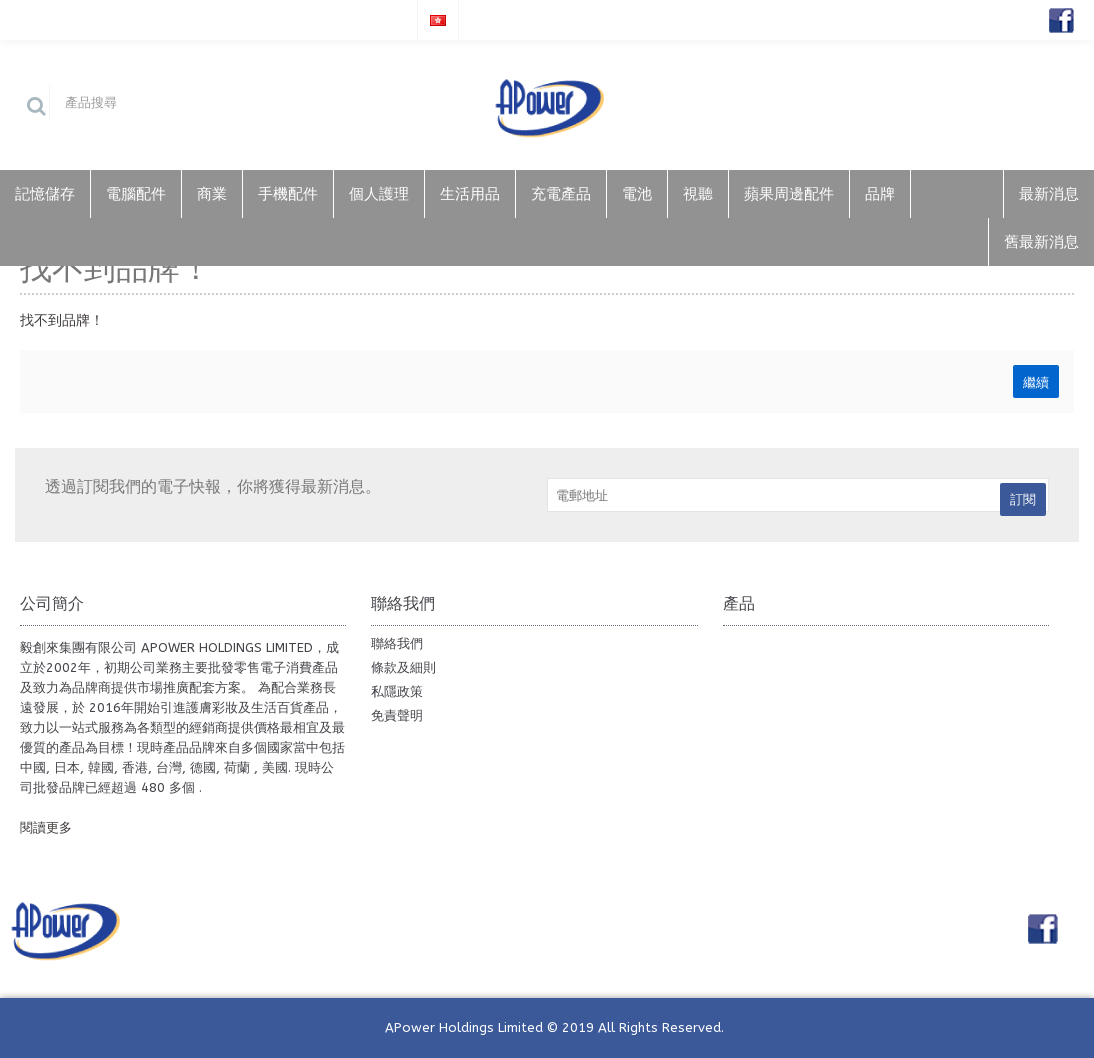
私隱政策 (397, 691)
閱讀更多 (46, 827)
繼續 (1036, 381)
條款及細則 (403, 667)
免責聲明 (397, 715)
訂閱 (1023, 499)
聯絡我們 (397, 643)
